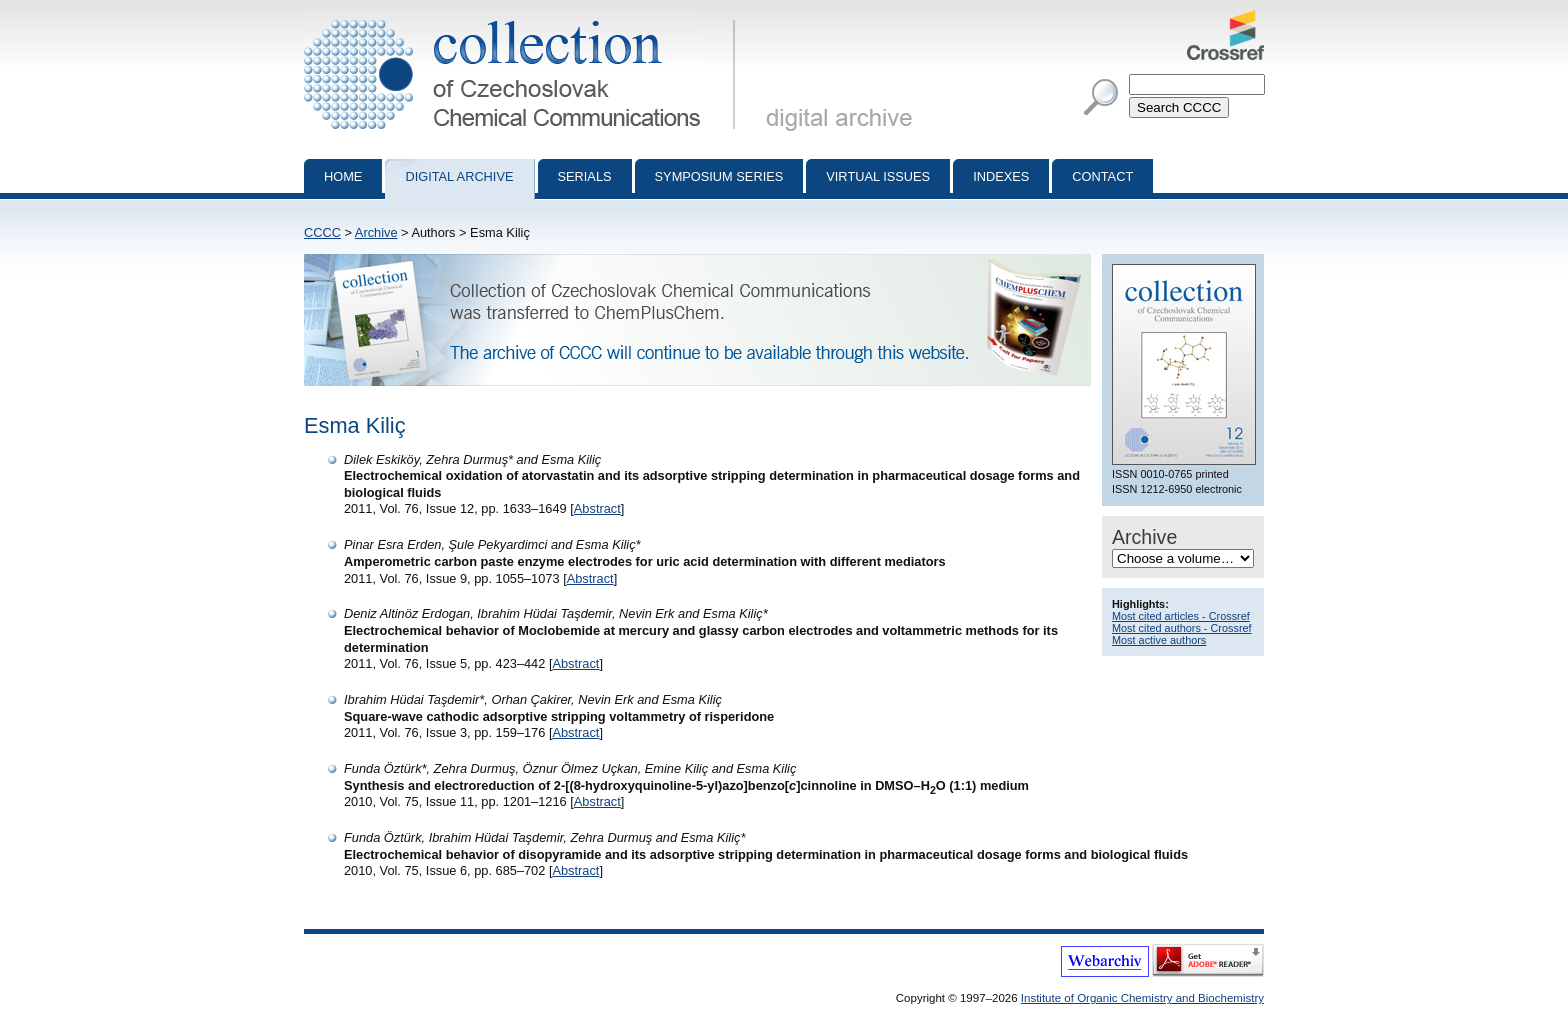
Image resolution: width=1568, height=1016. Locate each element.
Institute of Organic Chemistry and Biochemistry (1142, 998)
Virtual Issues (878, 176)
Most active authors (1159, 640)
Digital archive (459, 176)
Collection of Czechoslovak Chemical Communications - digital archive (523, 18)
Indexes (1001, 176)
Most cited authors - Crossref (1182, 628)
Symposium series (719, 176)
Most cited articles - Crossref (1181, 616)
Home (343, 176)
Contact (1102, 176)
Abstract (597, 508)
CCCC (322, 232)
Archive (376, 232)
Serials (585, 176)
